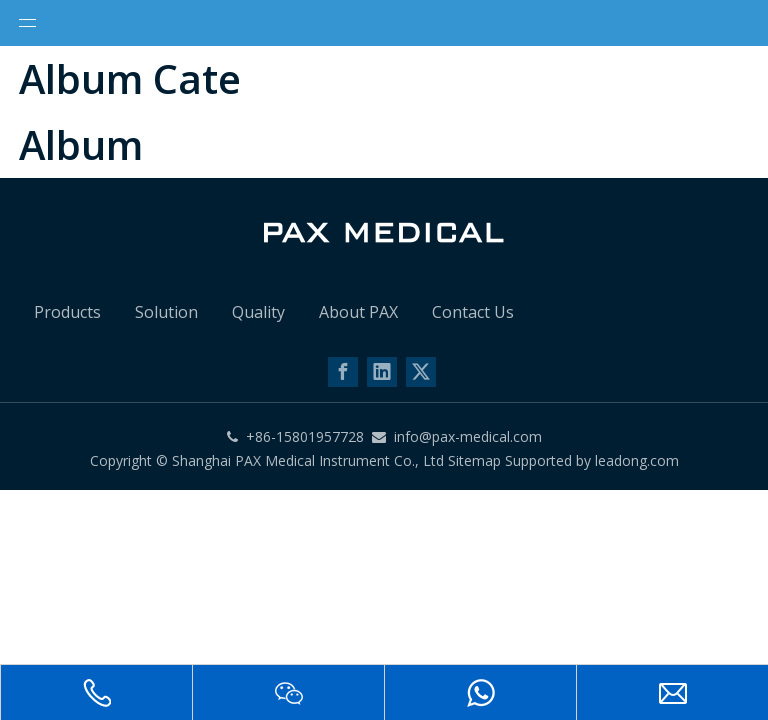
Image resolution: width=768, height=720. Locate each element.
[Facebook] (343, 372)
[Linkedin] (382, 372)
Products (67, 312)
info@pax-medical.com (468, 436)
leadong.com (635, 460)
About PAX (358, 312)
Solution (166, 312)
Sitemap (474, 460)
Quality (258, 312)
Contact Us (473, 312)
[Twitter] (421, 372)
